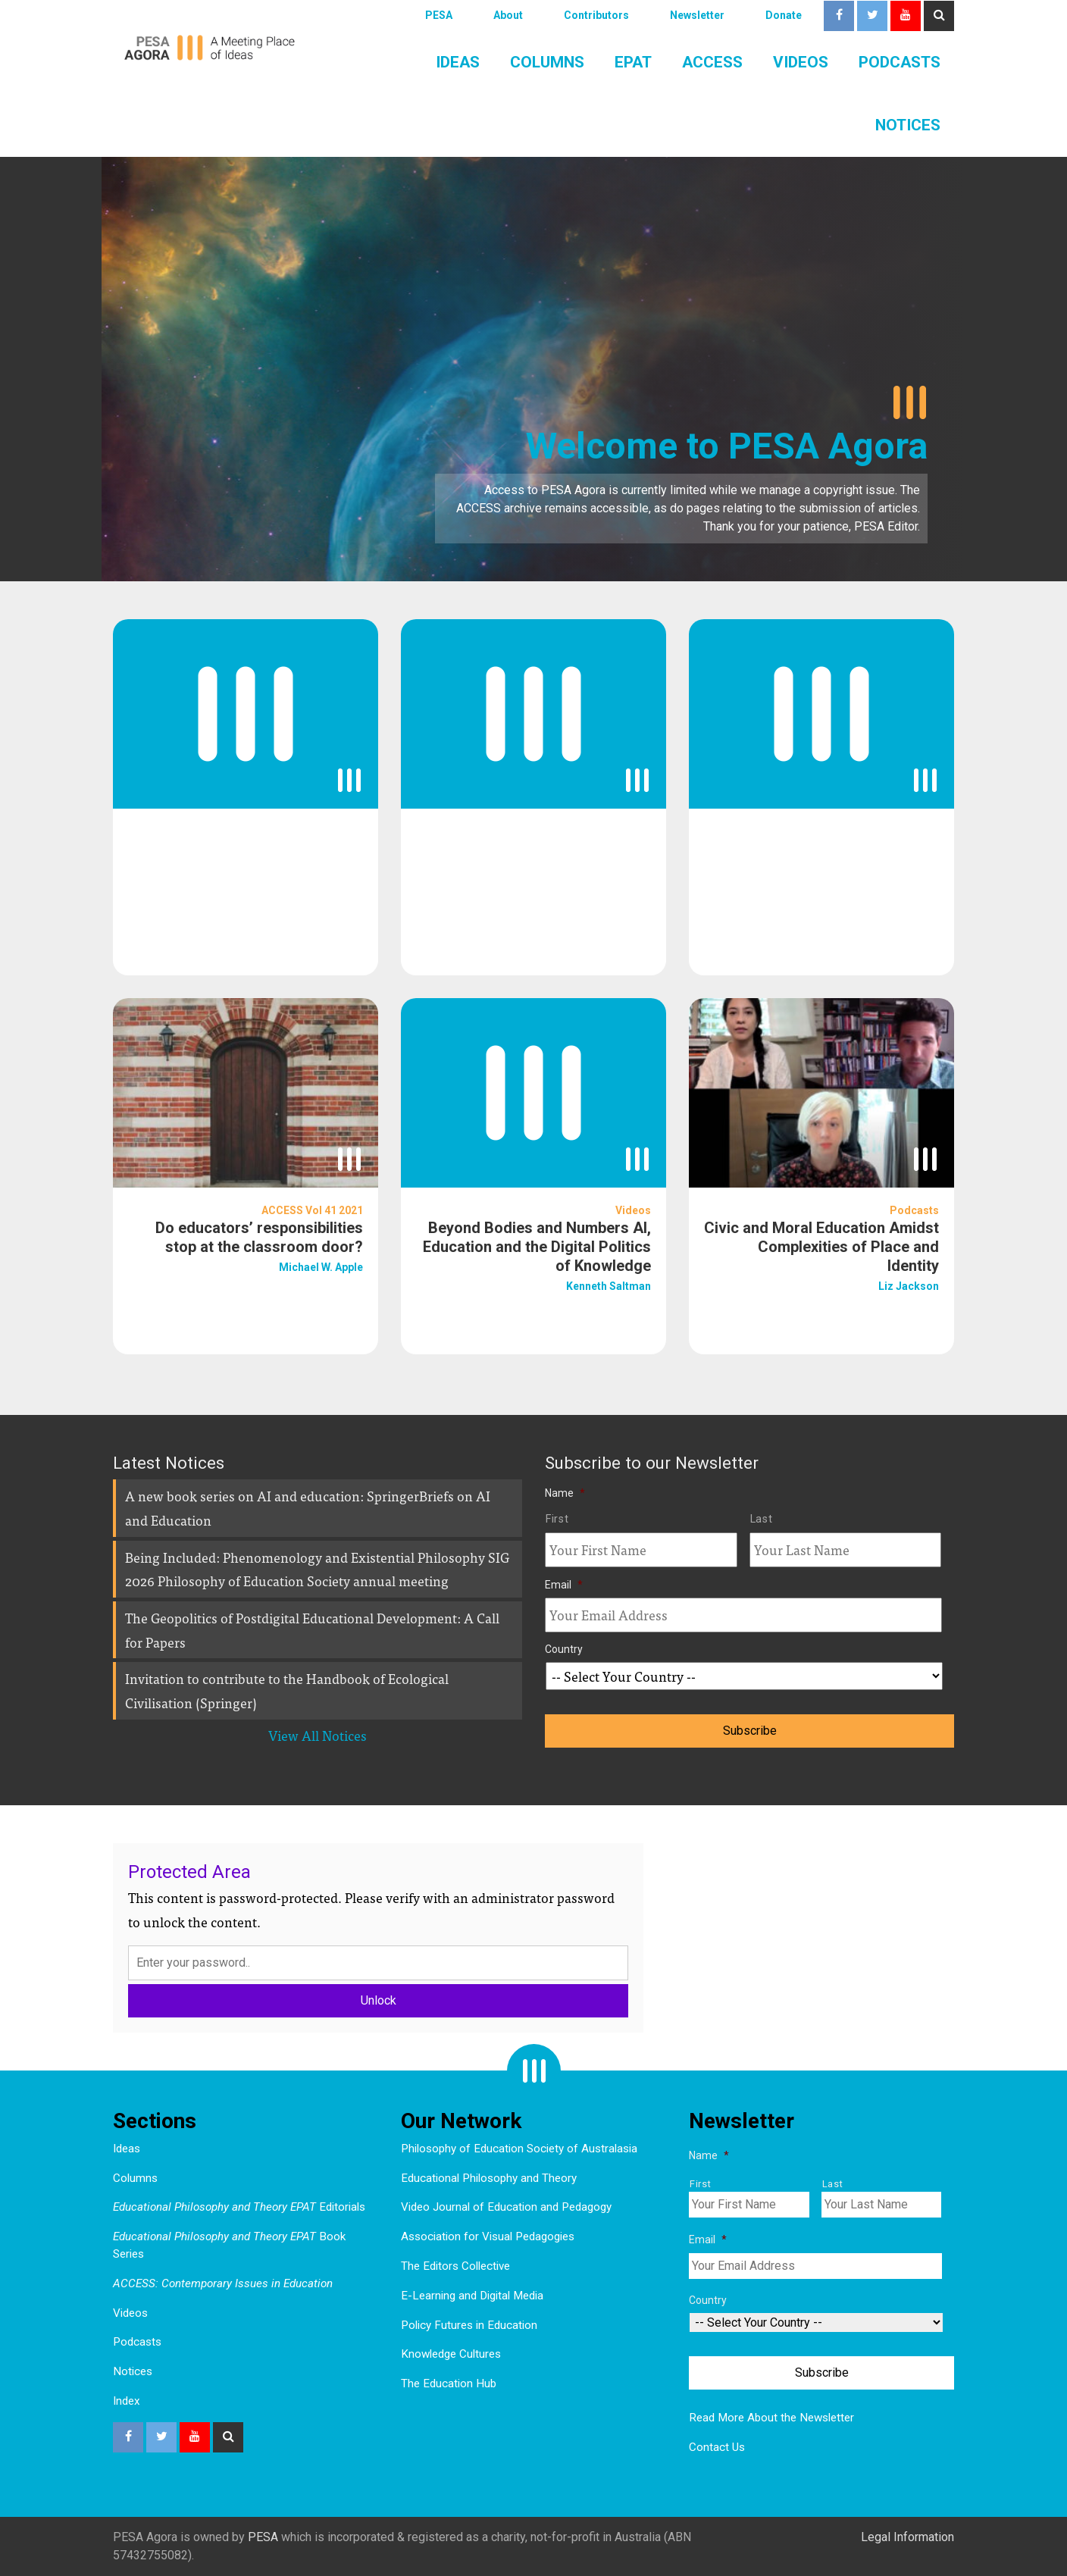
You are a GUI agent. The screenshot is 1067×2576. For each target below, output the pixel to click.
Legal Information (907, 2537)
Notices (907, 125)
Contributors (596, 15)
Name (565, 1493)
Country (564, 1649)
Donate (783, 15)
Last (761, 1519)
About (508, 15)
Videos (800, 62)
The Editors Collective (455, 2266)
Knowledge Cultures (451, 2354)
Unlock (378, 2000)
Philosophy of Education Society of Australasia (519, 2148)
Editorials (239, 2207)
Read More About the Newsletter (771, 2417)
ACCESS (712, 62)
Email (564, 1585)
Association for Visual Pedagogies (487, 2236)
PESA (438, 15)
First (557, 1519)
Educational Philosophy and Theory (489, 2178)
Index (126, 2401)
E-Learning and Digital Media (472, 2295)
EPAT (633, 62)
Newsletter (697, 15)
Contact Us (717, 2447)
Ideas (458, 62)
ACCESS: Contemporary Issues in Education (223, 2283)
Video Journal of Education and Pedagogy (506, 2207)
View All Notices (317, 1735)
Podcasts (899, 62)
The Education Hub (448, 2383)
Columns (547, 62)
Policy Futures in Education (469, 2325)
